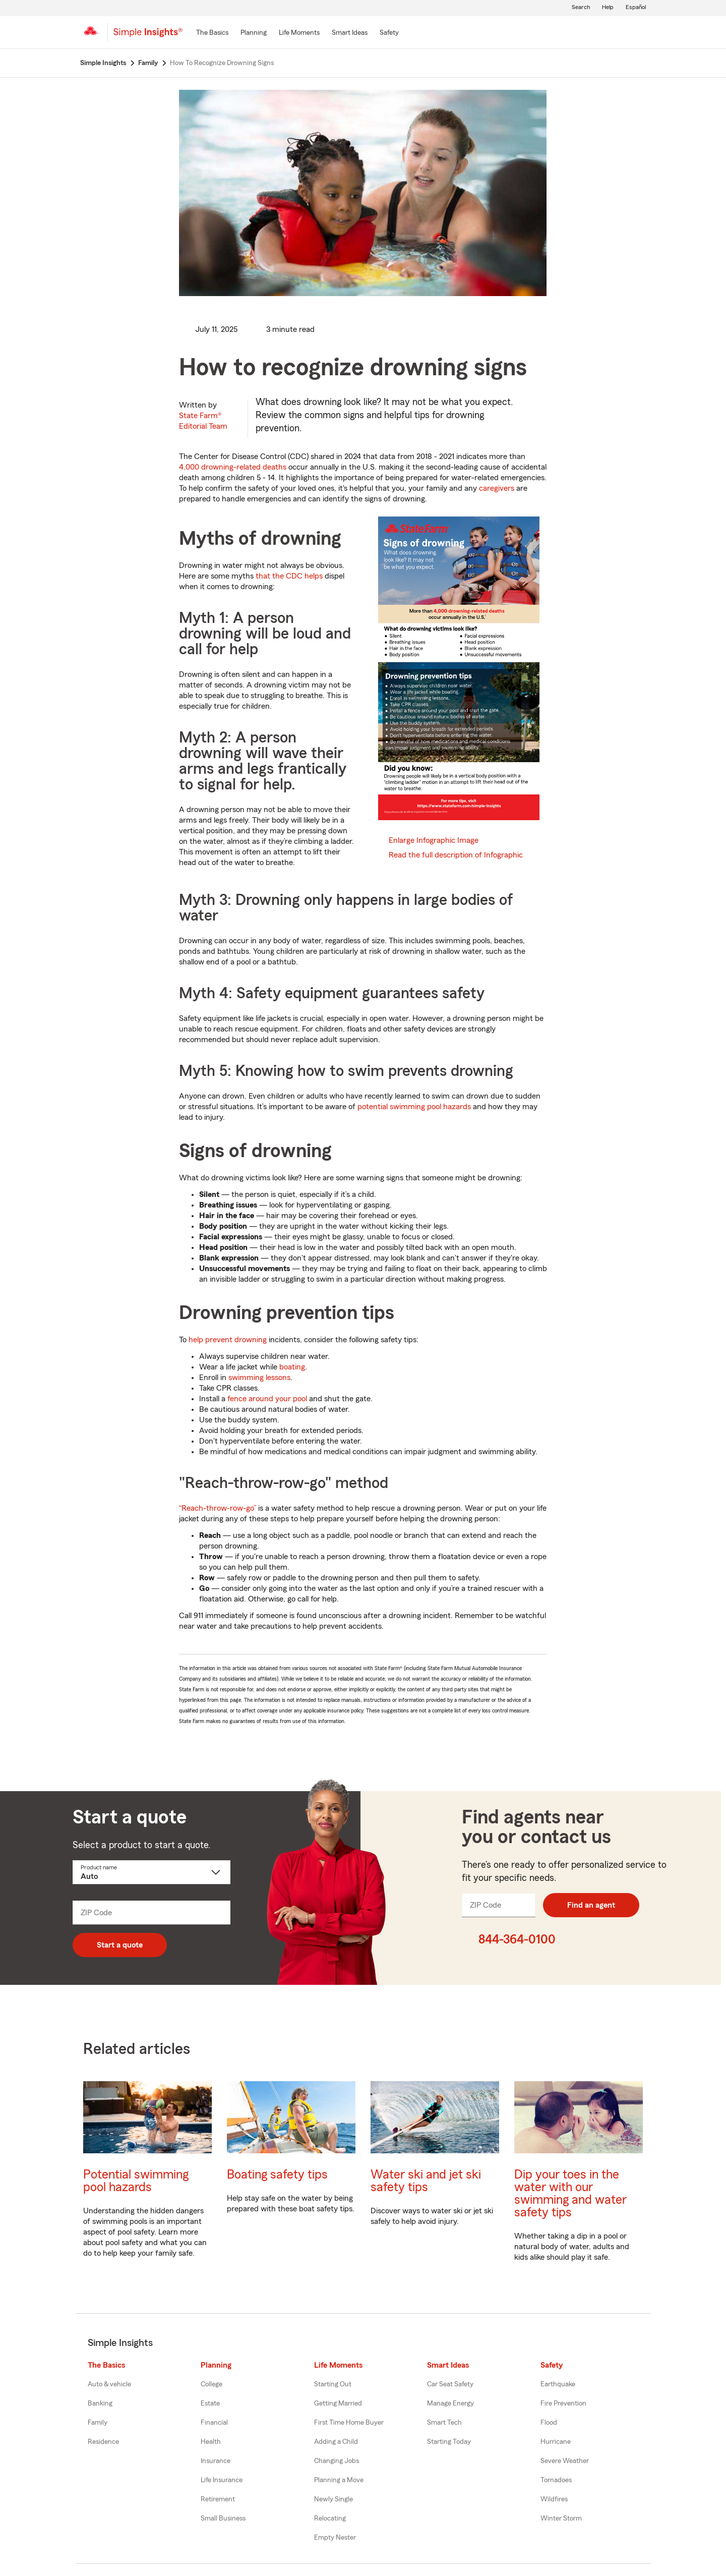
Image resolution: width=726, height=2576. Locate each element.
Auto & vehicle (109, 2384)
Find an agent (591, 1905)
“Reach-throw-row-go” (217, 1508)
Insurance (215, 2461)
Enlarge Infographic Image (433, 840)
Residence (103, 2441)
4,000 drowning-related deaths (232, 467)
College (211, 2384)
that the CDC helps (289, 576)
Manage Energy (450, 2403)
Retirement (218, 2499)
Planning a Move (339, 2480)
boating (292, 1367)
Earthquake (557, 2384)
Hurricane (555, 2441)
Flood (548, 2422)
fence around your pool (267, 1399)
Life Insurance (222, 2480)
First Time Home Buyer (349, 2422)
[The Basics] (212, 33)
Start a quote (120, 1945)
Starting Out (332, 2384)
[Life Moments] (299, 33)
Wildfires (554, 2499)
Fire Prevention (563, 2403)
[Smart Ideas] (350, 33)
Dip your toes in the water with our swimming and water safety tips (570, 2193)
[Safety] (389, 33)
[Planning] (253, 33)
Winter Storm (561, 2518)
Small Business (223, 2518)
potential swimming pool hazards (414, 1107)
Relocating (330, 2518)
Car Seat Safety (450, 2384)
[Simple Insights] (148, 36)
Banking (100, 2403)
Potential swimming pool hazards (136, 2181)
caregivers (496, 488)
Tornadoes (556, 2480)
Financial (214, 2422)
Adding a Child (336, 2441)
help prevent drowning (228, 1340)
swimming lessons (259, 1377)
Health (211, 2441)
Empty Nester (335, 2537)
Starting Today (449, 2441)
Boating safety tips (277, 2174)
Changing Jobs (336, 2461)
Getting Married (338, 2403)
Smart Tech (444, 2422)
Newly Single (333, 2499)
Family (97, 2422)
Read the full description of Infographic (456, 855)
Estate (210, 2403)
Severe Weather (564, 2461)
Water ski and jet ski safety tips (426, 2181)
